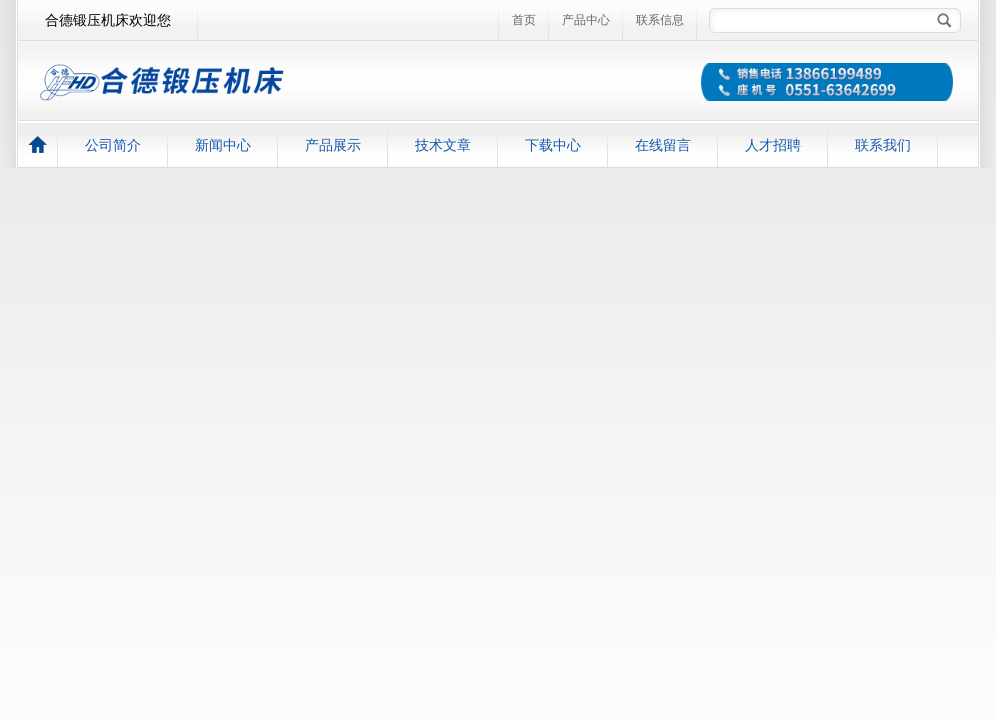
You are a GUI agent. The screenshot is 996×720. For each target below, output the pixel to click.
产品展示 (333, 145)
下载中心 (553, 145)
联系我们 (883, 145)
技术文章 (443, 145)
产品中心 (586, 20)
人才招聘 (773, 145)
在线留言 (663, 145)
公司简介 (113, 145)
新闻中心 (223, 145)
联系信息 (660, 20)
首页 (524, 20)
